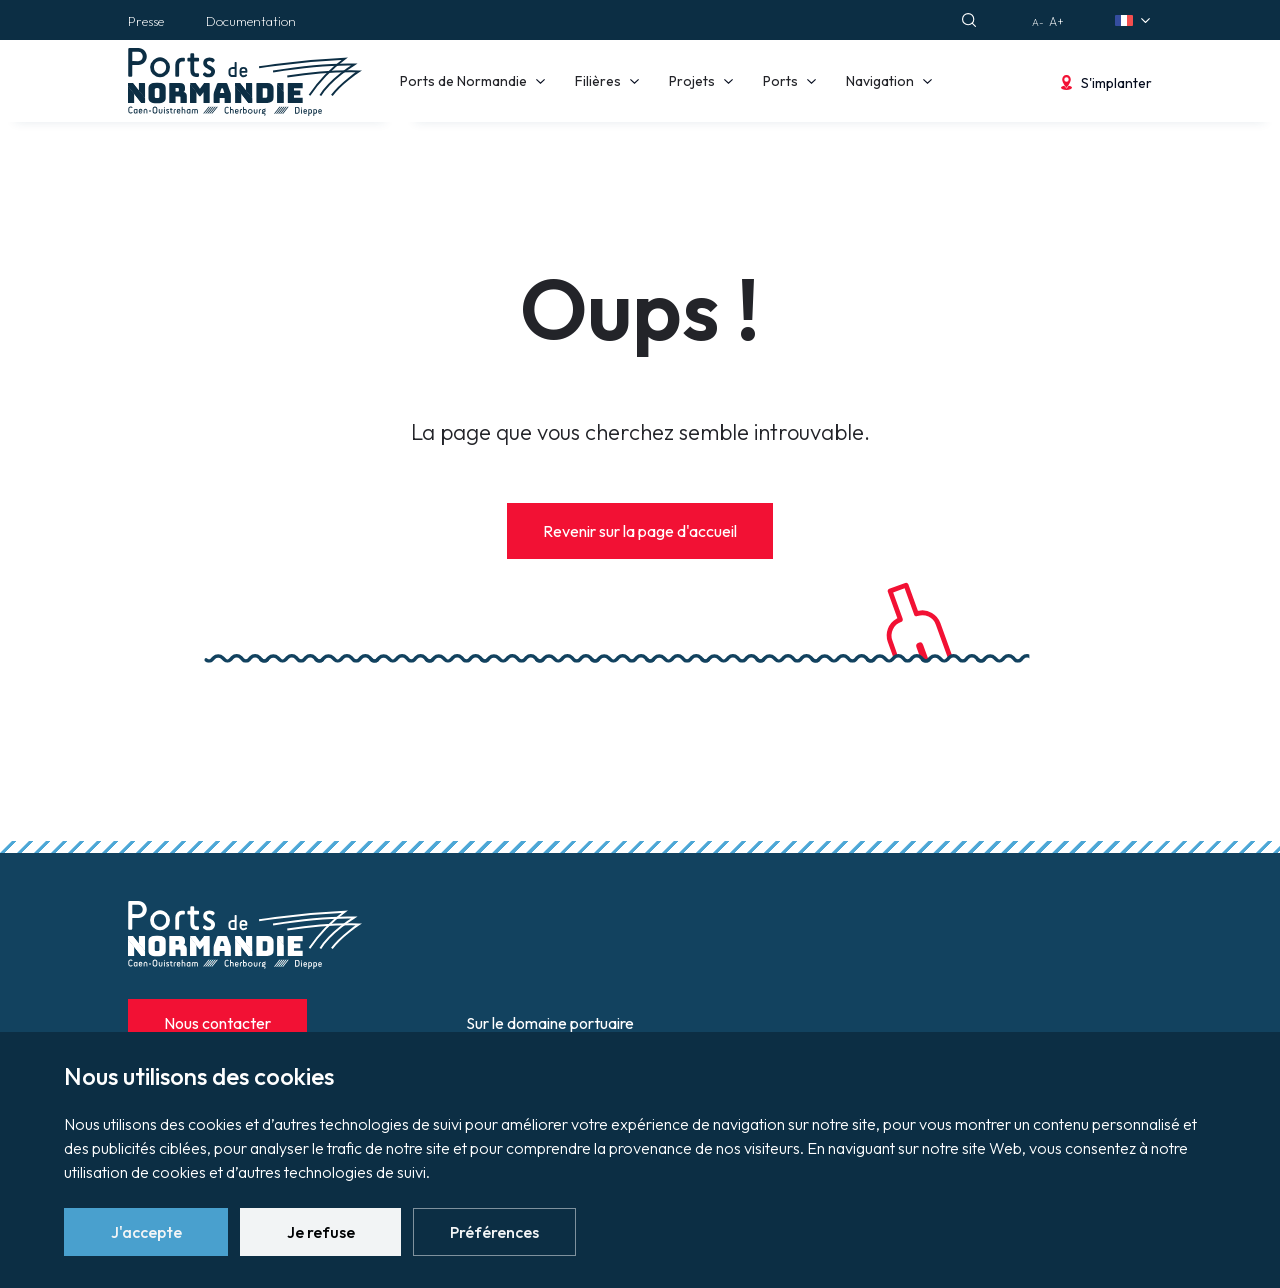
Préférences (494, 1232)
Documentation (251, 21)
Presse (146, 21)
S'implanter (1116, 83)
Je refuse (321, 1232)
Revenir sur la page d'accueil (640, 531)
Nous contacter (217, 1023)
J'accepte (146, 1232)
